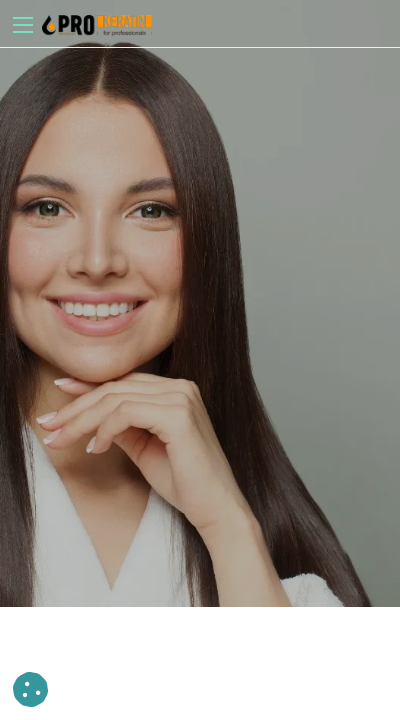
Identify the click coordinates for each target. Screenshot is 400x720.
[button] (30, 689)
